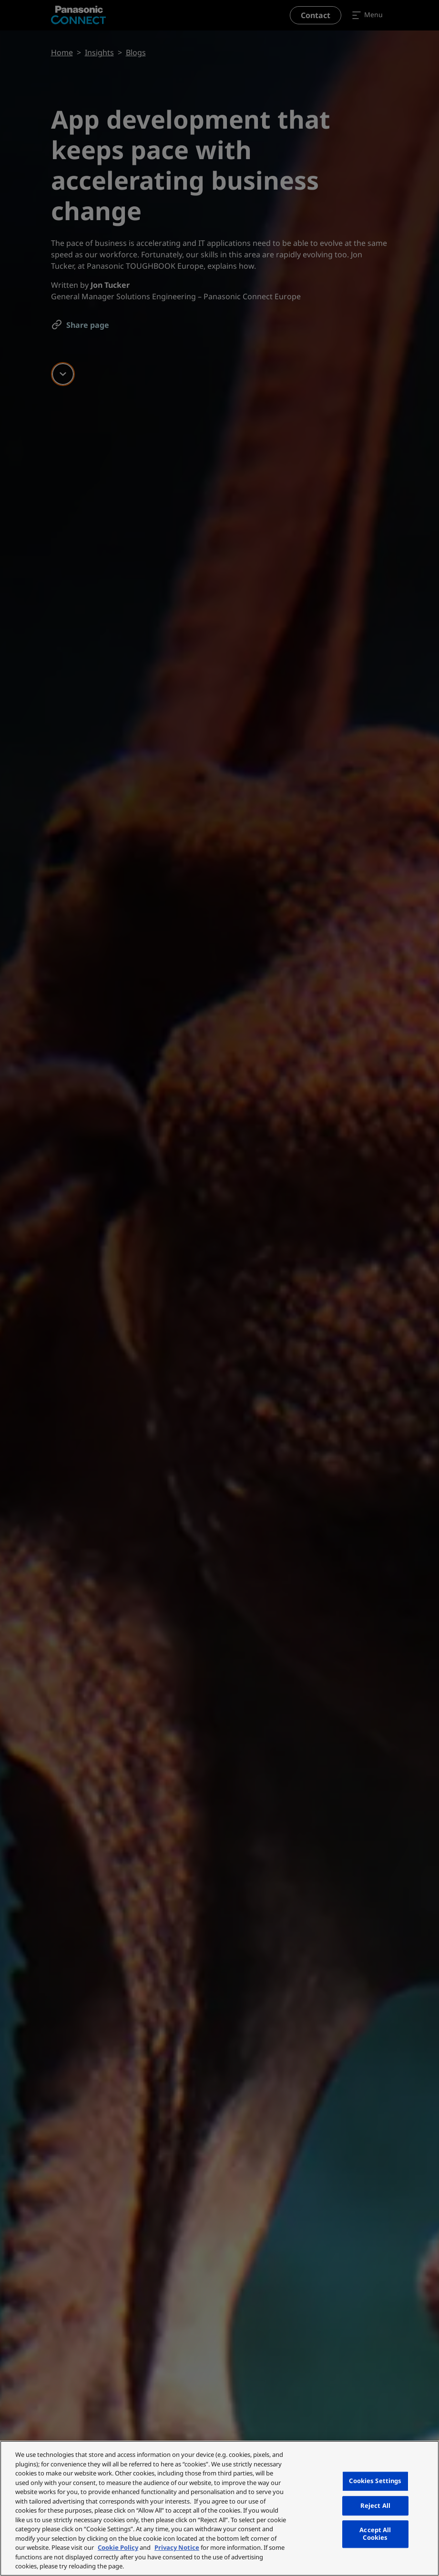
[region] (219, 2508)
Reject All (375, 2505)
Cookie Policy (118, 2547)
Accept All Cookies (375, 2534)
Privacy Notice (176, 2547)
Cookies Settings (375, 2480)
